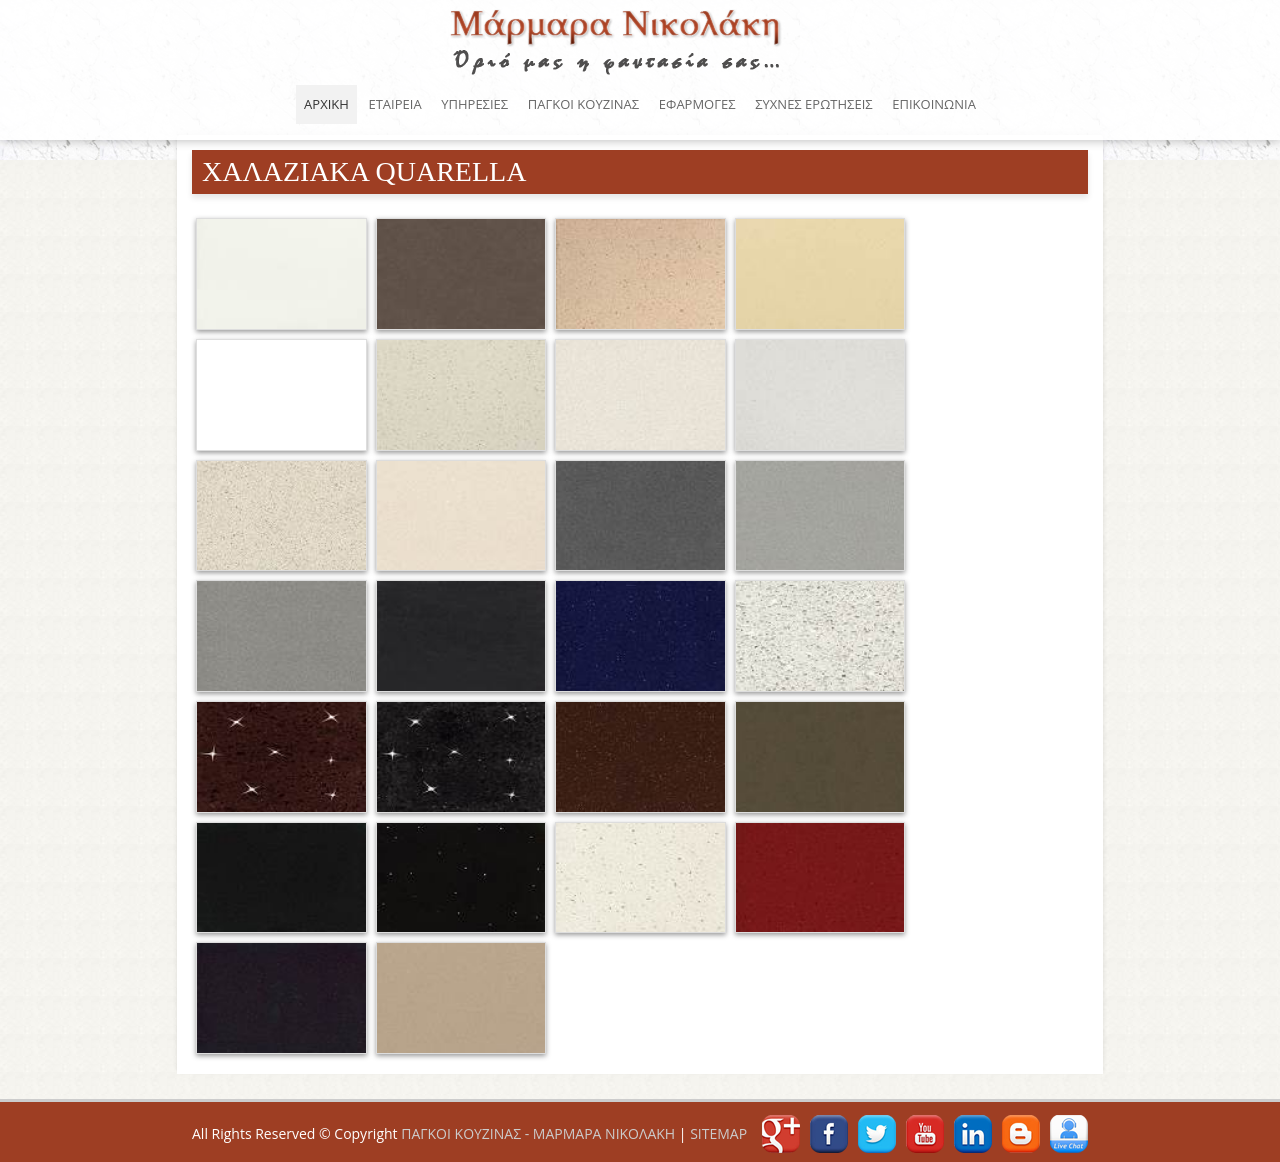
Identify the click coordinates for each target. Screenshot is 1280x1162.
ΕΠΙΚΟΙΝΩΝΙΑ (934, 104)
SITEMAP (718, 1133)
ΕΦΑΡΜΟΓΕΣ (697, 104)
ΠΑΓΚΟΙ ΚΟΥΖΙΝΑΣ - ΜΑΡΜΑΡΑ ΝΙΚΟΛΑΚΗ (538, 1133)
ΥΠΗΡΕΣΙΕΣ (474, 104)
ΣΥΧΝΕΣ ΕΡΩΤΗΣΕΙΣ (813, 104)
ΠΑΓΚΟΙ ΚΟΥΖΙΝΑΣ (618, 39)
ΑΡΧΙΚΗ (326, 104)
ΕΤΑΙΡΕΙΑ (394, 104)
